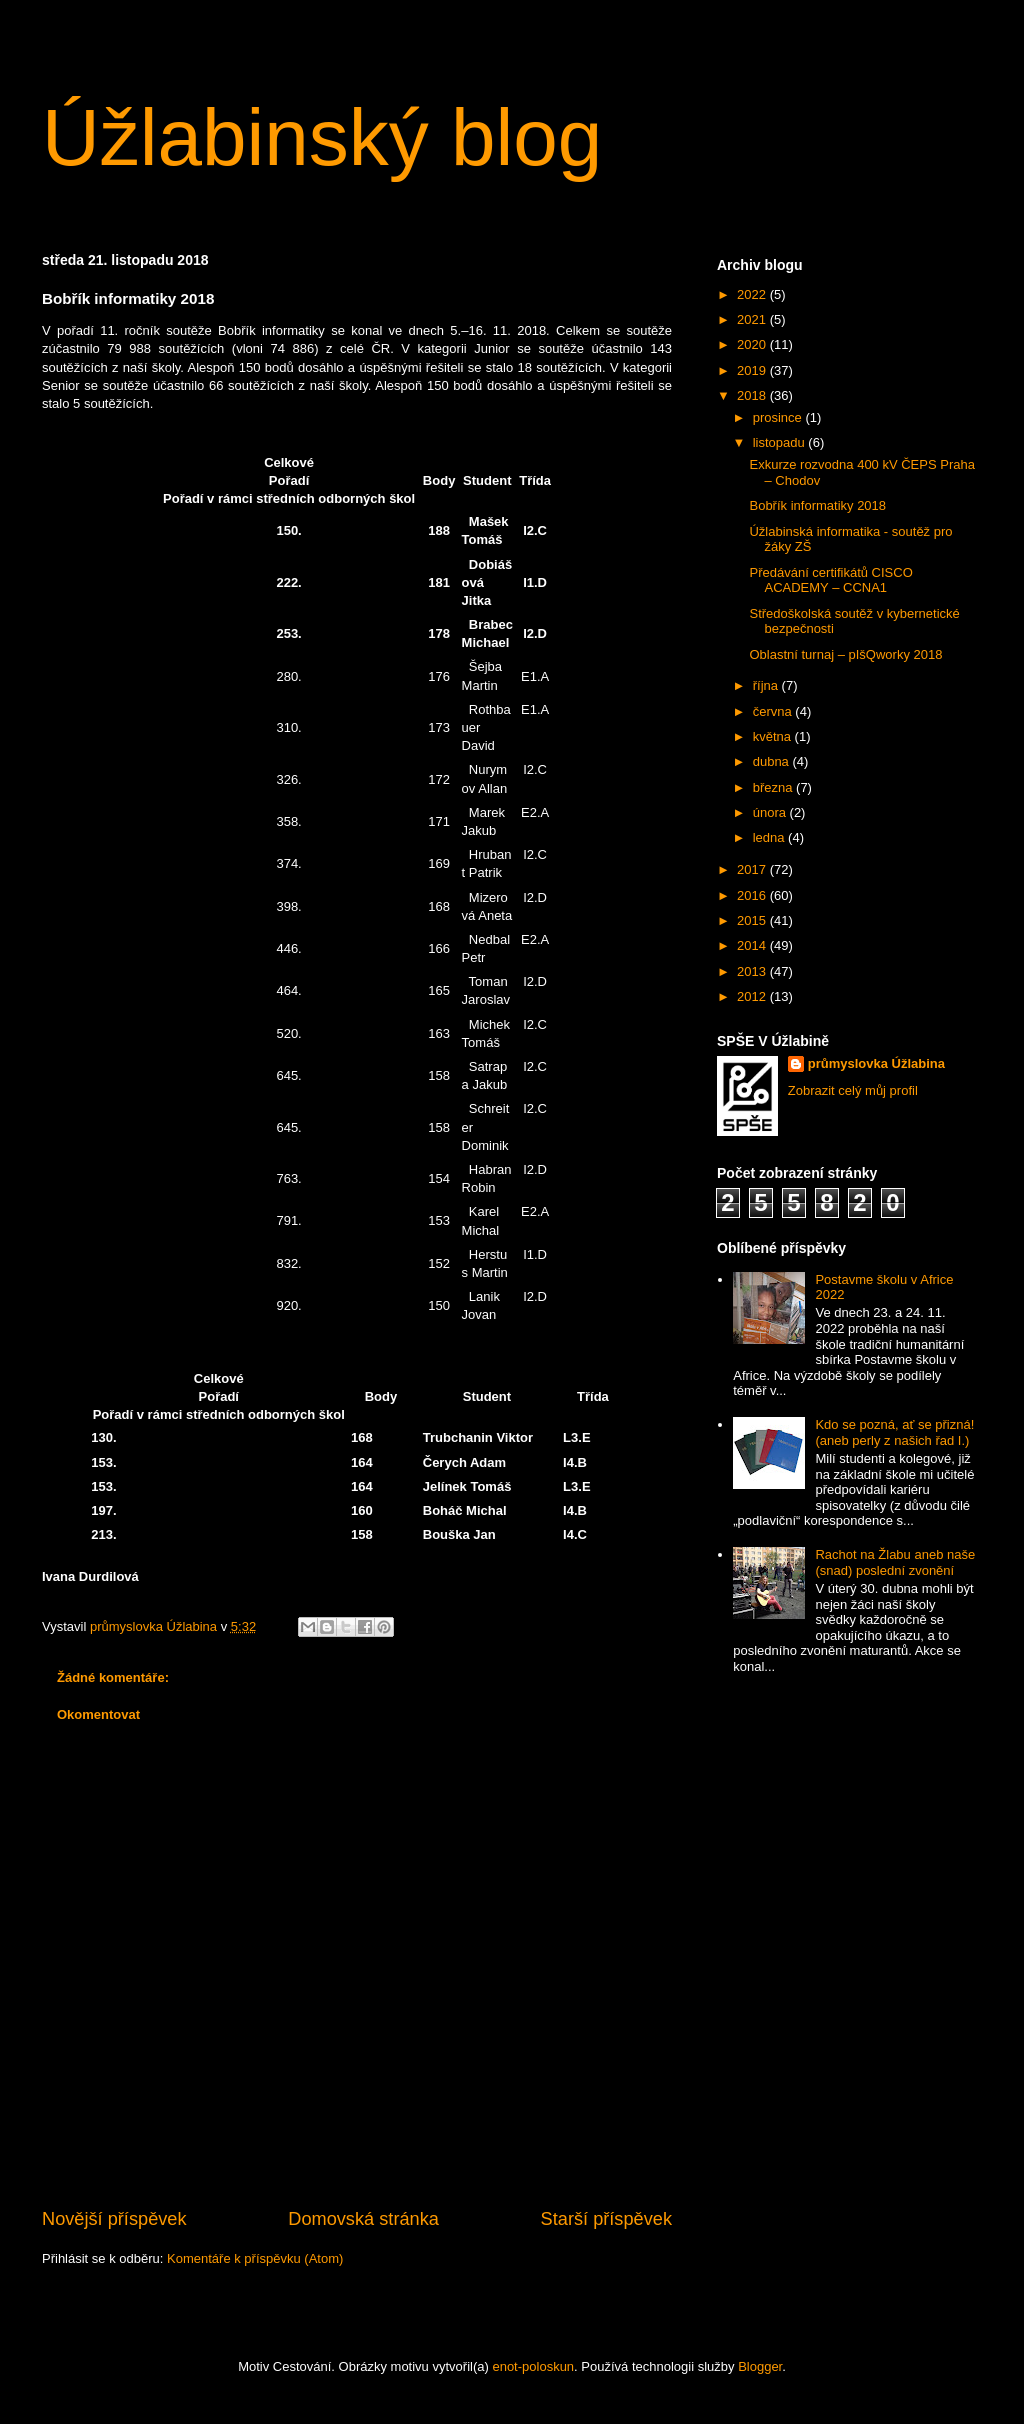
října (767, 685)
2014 (753, 945)
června (774, 711)
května (774, 736)
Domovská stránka (363, 2219)
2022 (753, 294)
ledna (770, 837)
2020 (753, 344)
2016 (753, 895)
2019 (753, 370)
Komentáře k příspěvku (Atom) (255, 2258)
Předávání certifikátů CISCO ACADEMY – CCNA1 (830, 580)
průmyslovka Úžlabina (876, 1063)
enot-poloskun (533, 2366)
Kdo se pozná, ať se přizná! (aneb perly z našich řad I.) (894, 1432)
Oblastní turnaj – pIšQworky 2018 (845, 654)
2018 (753, 395)
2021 (753, 319)
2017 (753, 869)
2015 (753, 920)
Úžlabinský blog (322, 137)
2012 (753, 996)
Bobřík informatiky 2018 (817, 505)
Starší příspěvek (606, 2219)
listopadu (781, 442)
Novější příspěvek (114, 2219)
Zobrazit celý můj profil (853, 1090)
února (771, 812)
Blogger (760, 2366)
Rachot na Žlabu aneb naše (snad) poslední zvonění (895, 1562)
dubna (773, 761)
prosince (779, 417)
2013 (753, 971)
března (774, 787)
